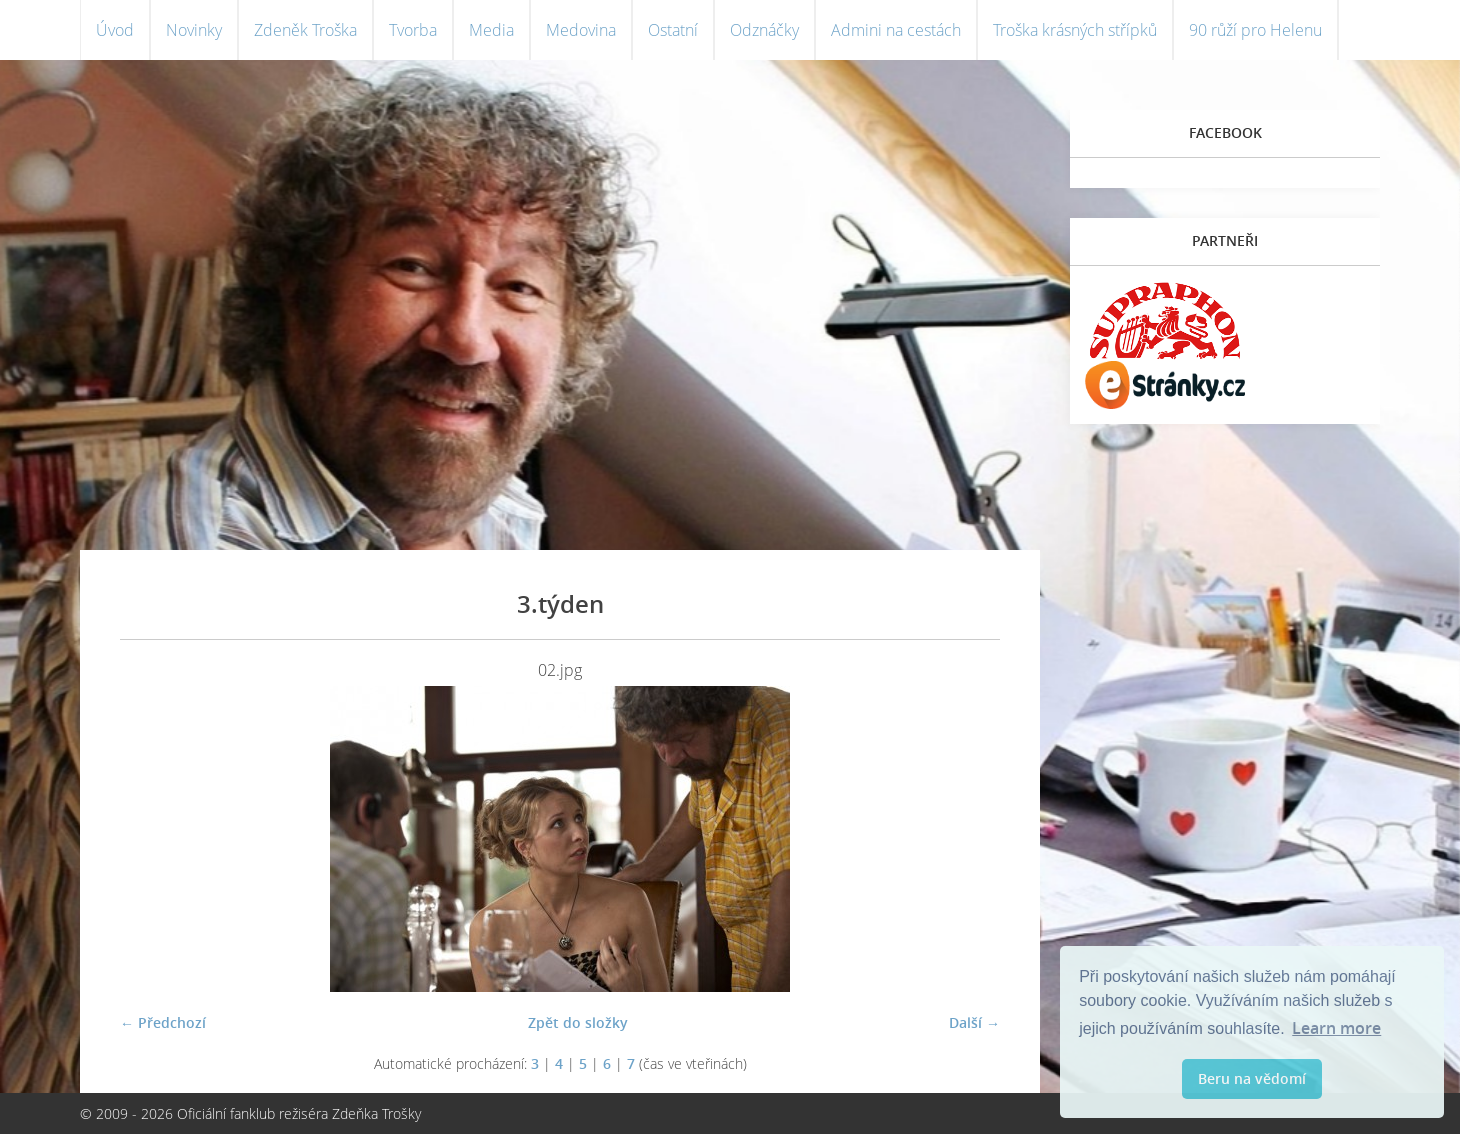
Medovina (581, 30)
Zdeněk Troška (305, 30)
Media (491, 30)
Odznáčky (764, 30)
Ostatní (673, 30)
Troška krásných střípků (1075, 30)
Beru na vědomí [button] (1252, 1078)
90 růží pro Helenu (1255, 30)
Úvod (115, 30)
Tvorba (413, 30)
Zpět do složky (578, 1022)
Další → (974, 1022)
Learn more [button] (1336, 1028)
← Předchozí (163, 1022)
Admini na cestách (896, 30)
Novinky (194, 30)
